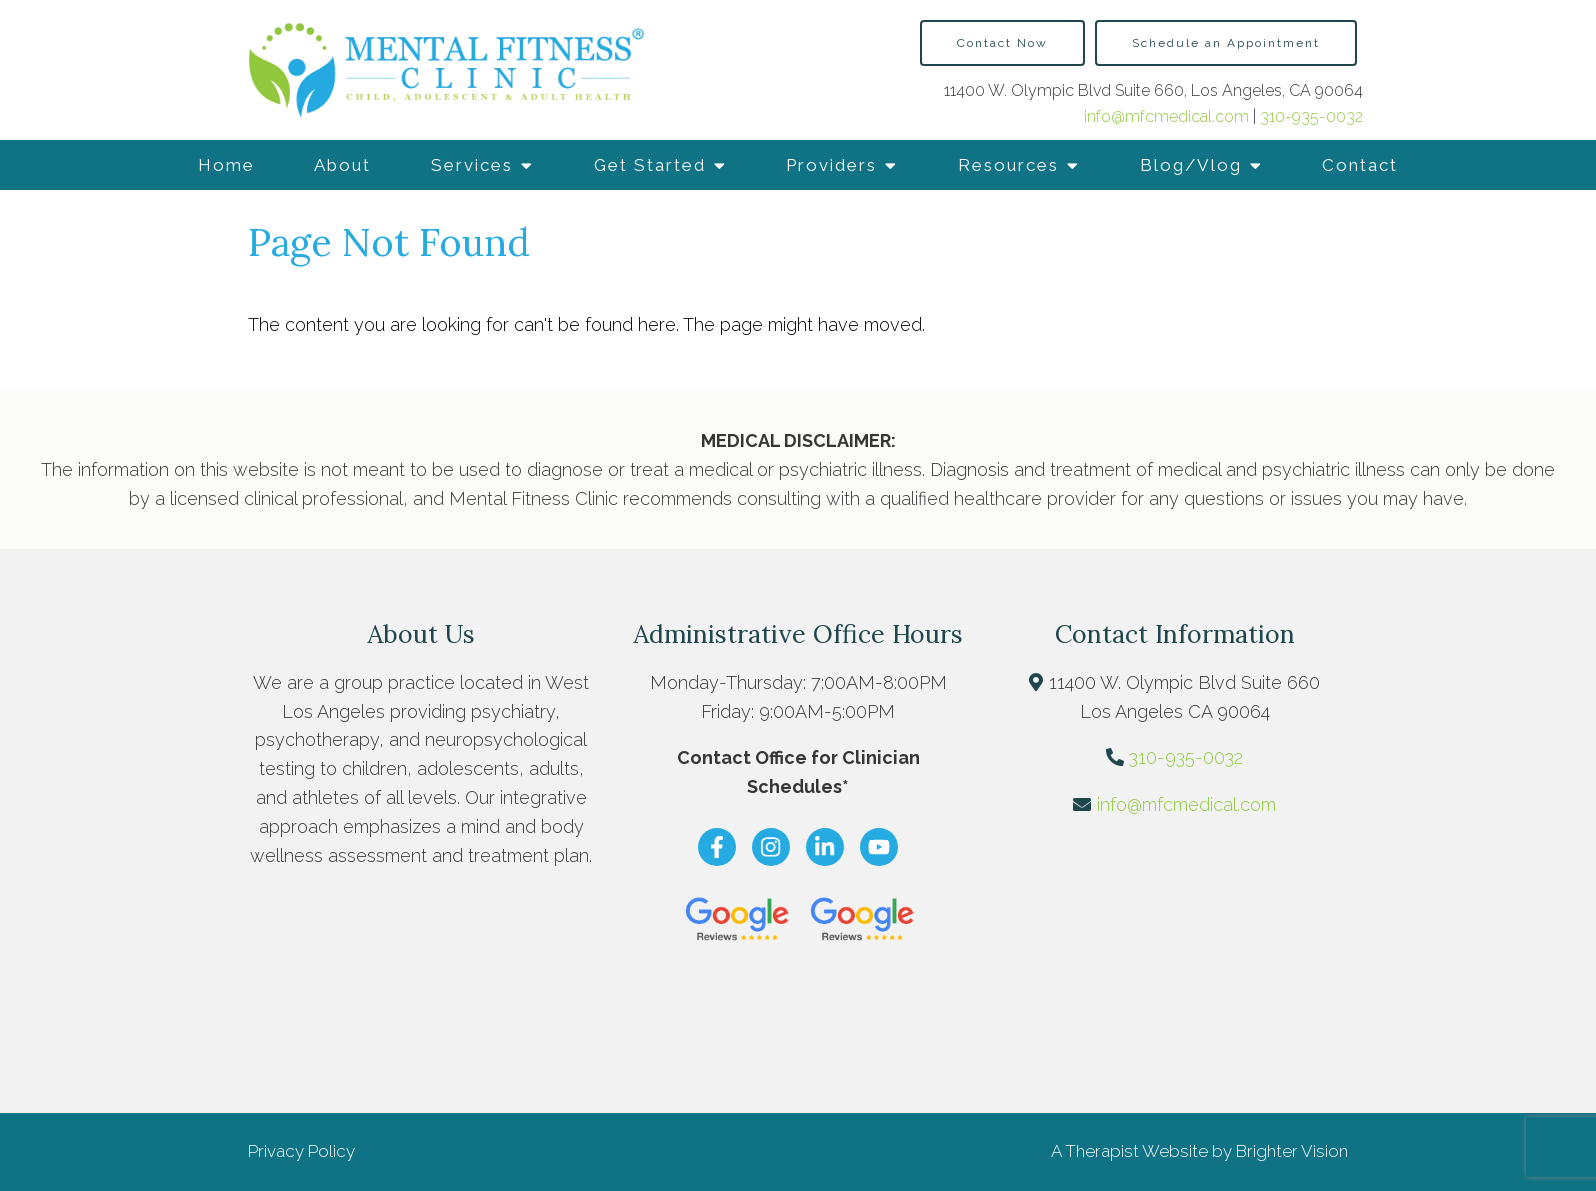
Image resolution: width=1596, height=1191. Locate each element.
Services (472, 165)
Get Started (650, 165)
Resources (1008, 165)
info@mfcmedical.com (1168, 116)
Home (226, 165)
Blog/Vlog (1191, 165)
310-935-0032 (1311, 116)
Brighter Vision (1292, 1151)
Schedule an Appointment (1226, 43)
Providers (831, 165)
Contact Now (1002, 43)
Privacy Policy (301, 1151)
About (342, 165)
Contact (1360, 165)
